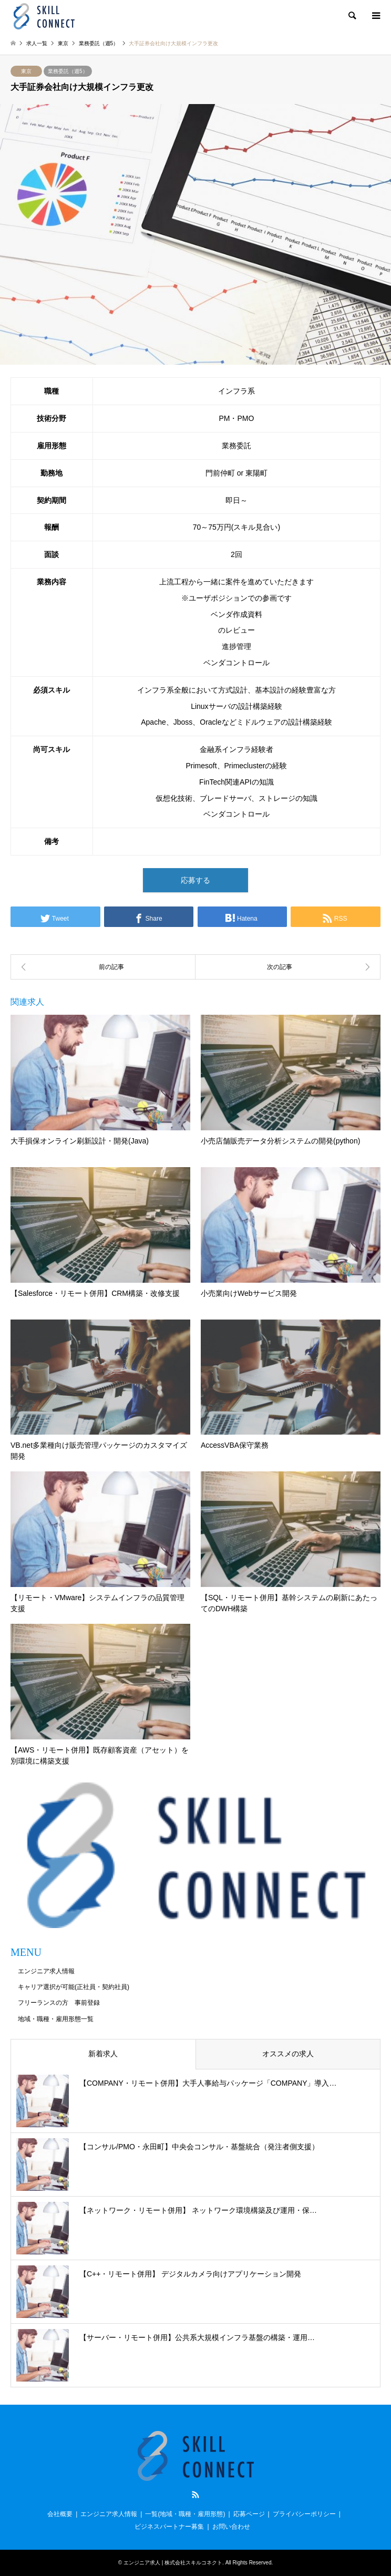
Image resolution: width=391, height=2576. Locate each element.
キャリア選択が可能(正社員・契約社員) (73, 1987)
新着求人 (103, 2053)
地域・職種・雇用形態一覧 (56, 2019)
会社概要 (60, 2514)
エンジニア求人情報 (46, 1971)
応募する (195, 880)
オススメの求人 (288, 2053)
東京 (26, 71)
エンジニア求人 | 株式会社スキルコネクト (173, 2562)
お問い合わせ (231, 2526)
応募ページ (249, 2514)
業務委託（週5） (68, 71)
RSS (195, 2494)
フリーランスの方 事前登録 (59, 2002)
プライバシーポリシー (304, 2514)
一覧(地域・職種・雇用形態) (185, 2514)
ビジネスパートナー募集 (169, 2526)
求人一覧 (36, 43)
